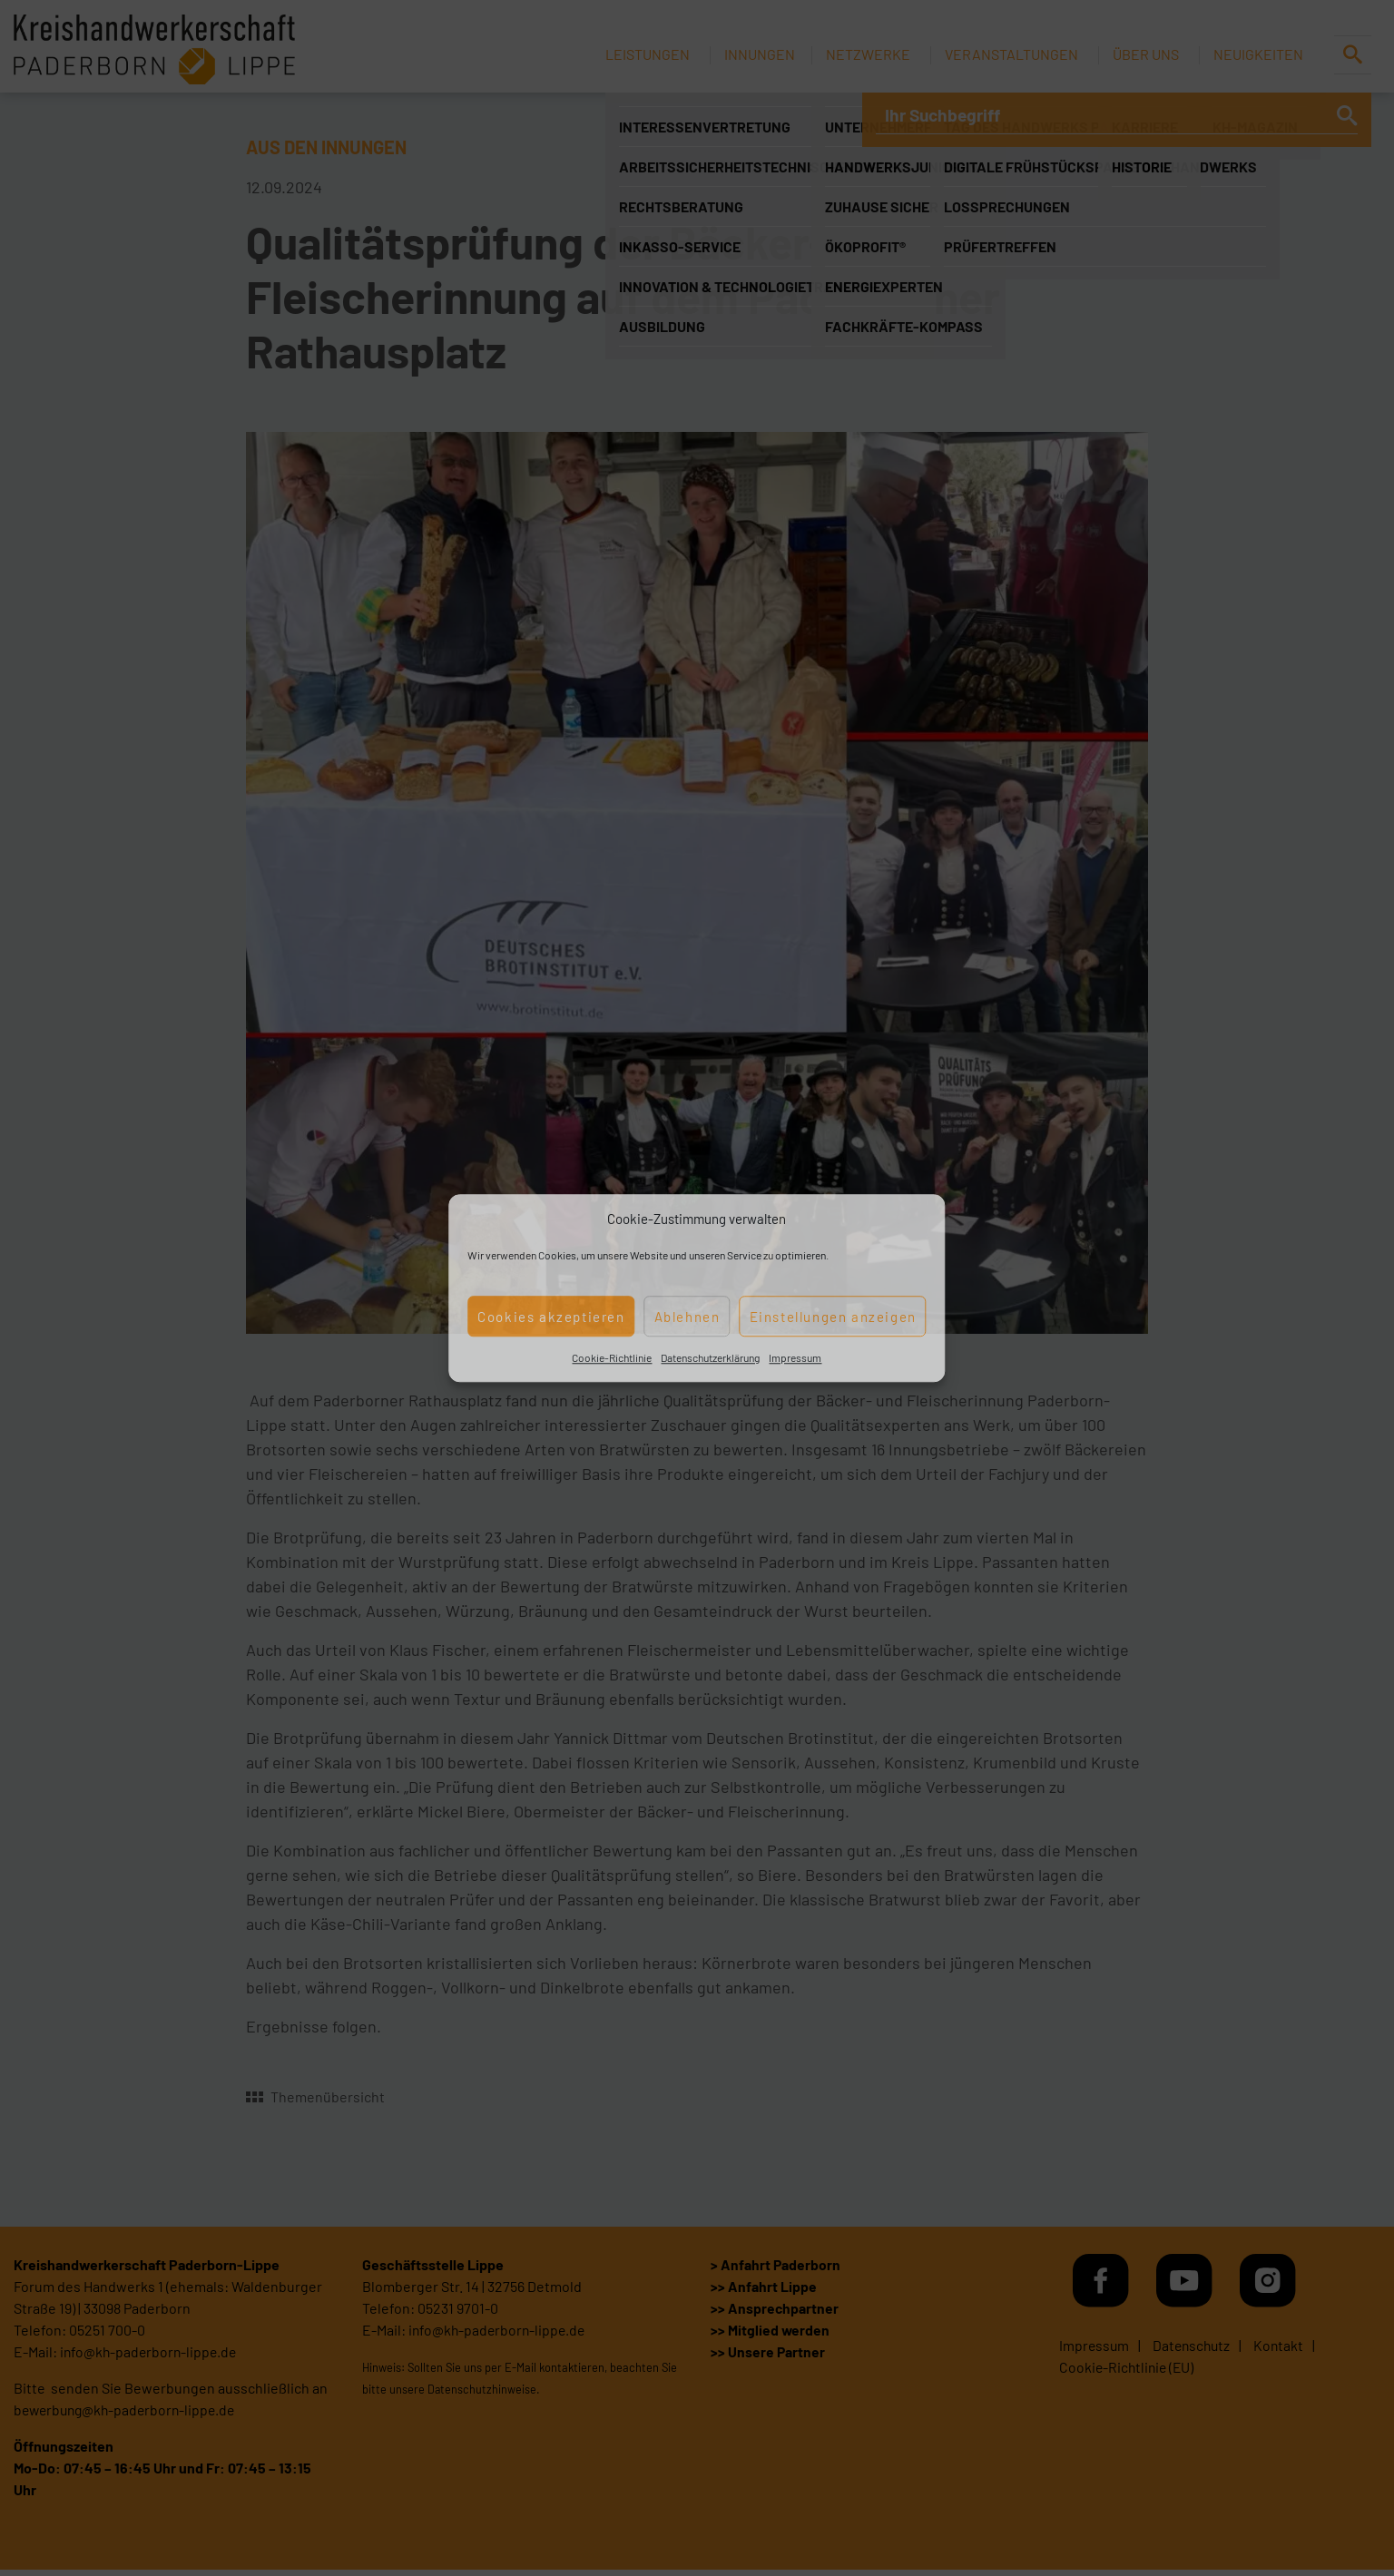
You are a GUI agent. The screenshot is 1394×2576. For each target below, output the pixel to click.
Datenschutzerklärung (710, 1357)
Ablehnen (687, 1316)
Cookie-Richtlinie (612, 1357)
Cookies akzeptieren (550, 1316)
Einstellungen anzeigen (833, 1316)
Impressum (795, 1357)
